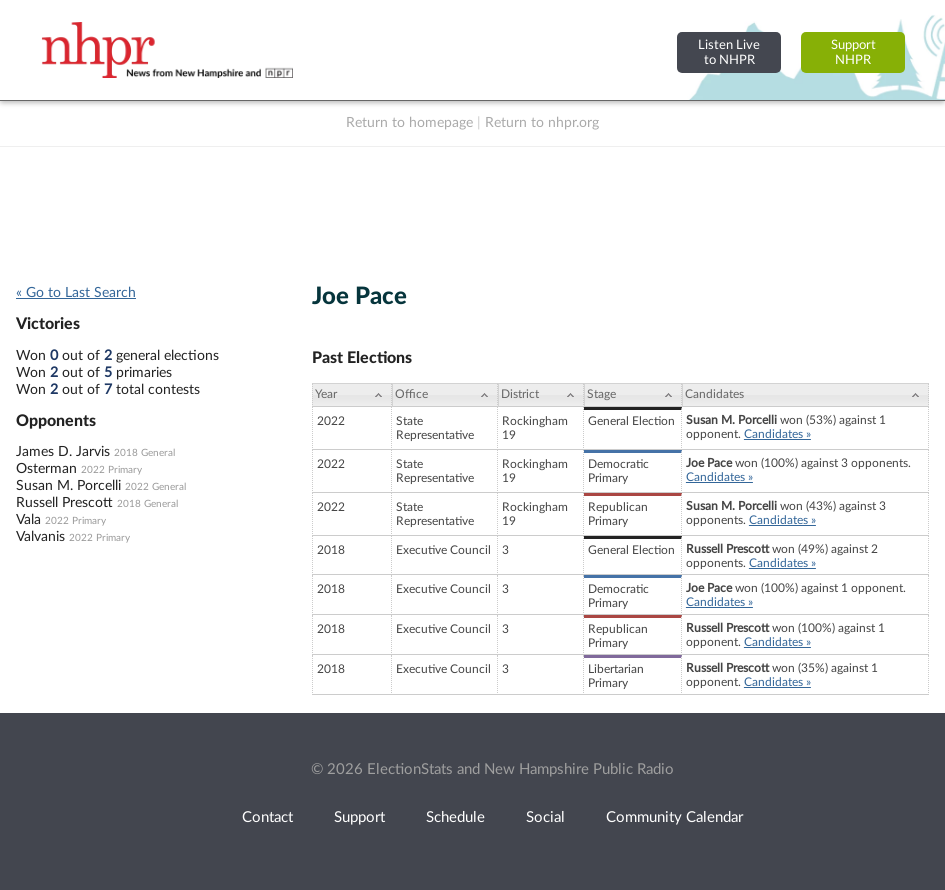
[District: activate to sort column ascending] (541, 395)
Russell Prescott (64, 503)
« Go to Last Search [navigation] (76, 293)
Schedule (455, 817)
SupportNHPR (853, 52)
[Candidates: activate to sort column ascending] (805, 395)
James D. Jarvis (63, 452)
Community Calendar (674, 817)
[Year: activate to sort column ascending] (352, 395)
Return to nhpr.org (542, 123)
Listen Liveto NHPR (729, 52)
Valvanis (40, 537)
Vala (28, 520)
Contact (267, 817)
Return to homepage (409, 123)
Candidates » (777, 434)
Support (359, 817)
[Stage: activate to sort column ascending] (633, 395)
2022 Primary (111, 470)
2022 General (155, 487)
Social (545, 817)
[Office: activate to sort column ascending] (445, 395)
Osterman (46, 469)
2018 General (144, 453)
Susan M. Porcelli (68, 486)
